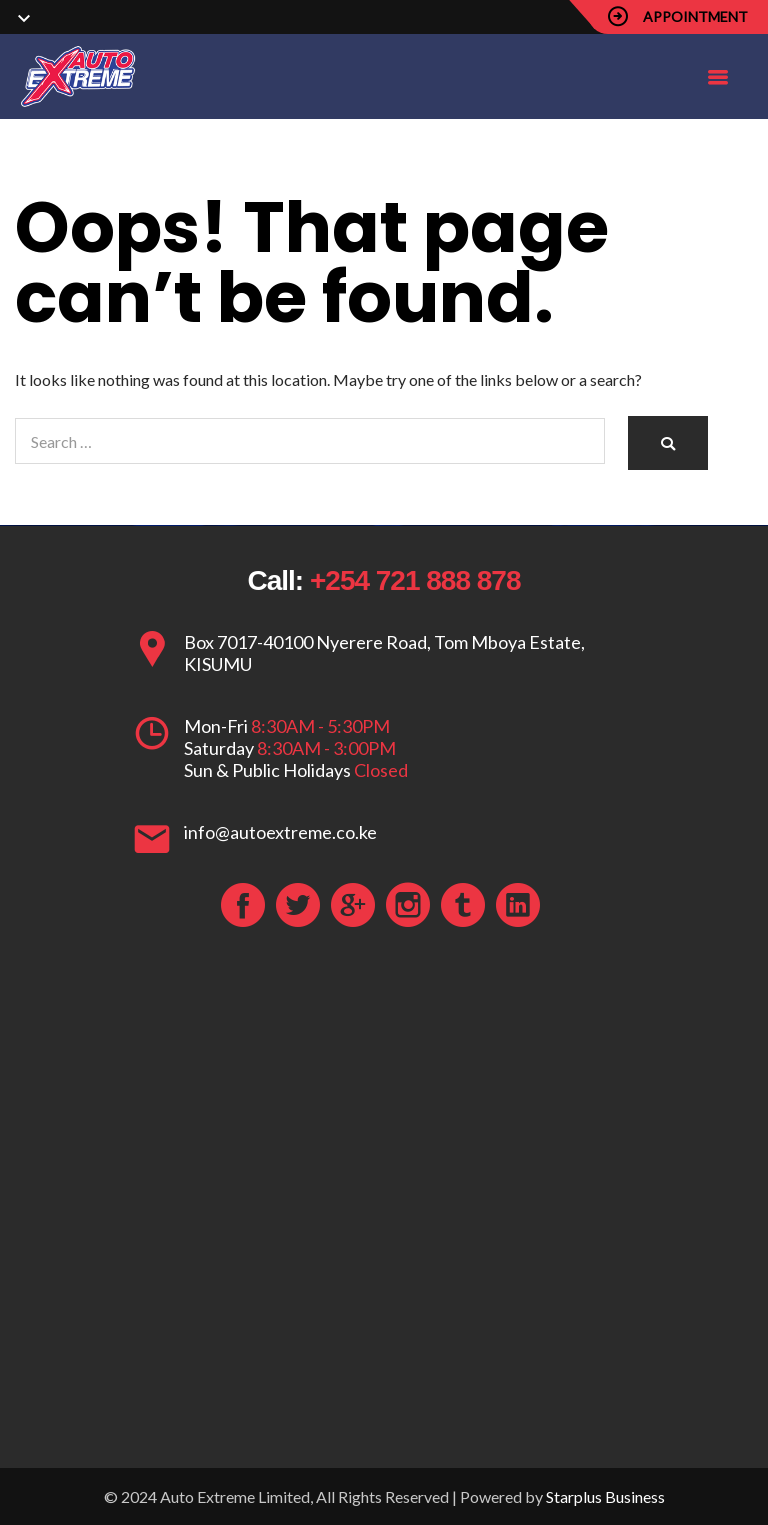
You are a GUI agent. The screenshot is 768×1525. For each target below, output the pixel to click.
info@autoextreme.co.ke (280, 832)
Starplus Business (605, 1496)
